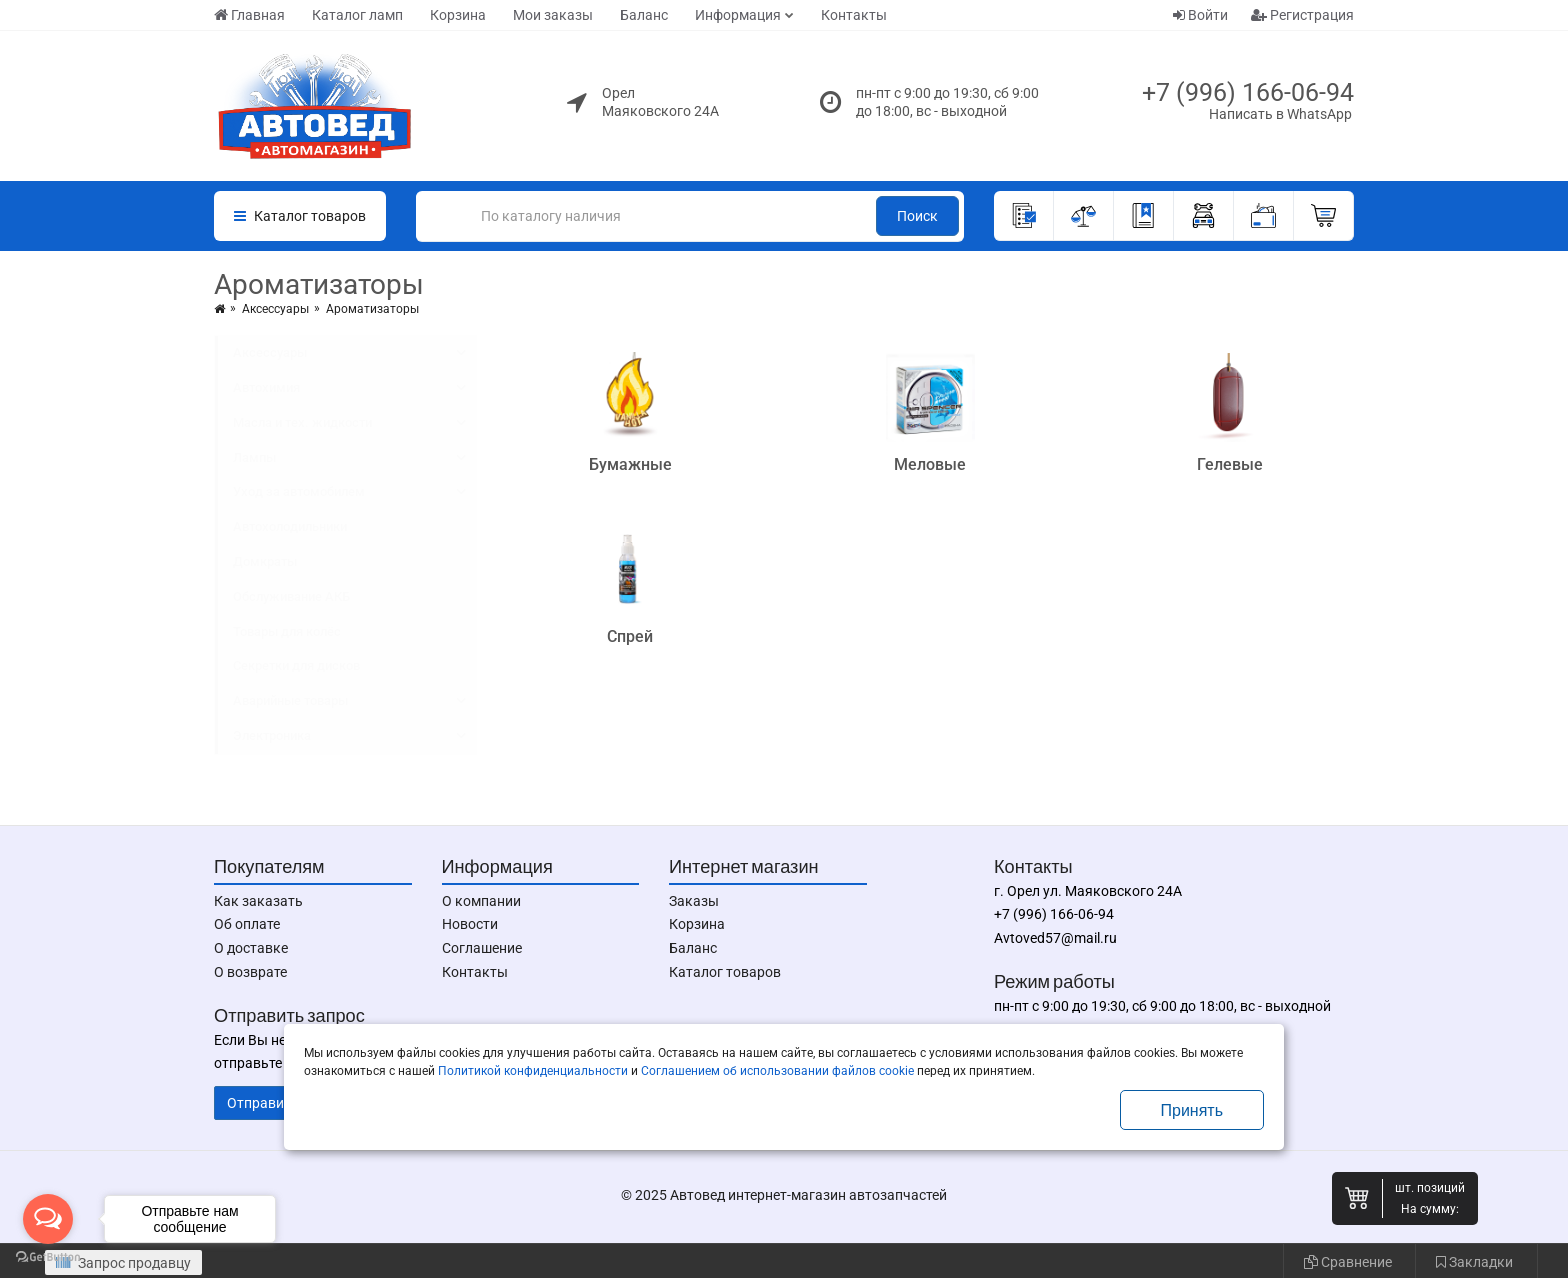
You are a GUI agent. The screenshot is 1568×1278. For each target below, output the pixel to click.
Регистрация (1302, 15)
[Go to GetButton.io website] (48, 1257)
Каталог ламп (357, 15)
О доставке (251, 948)
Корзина (458, 15)
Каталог (300, 216)
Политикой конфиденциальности (533, 1071)
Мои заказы (553, 15)
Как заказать (258, 901)
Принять (1192, 1110)
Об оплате (247, 924)
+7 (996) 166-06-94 (1248, 92)
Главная (249, 15)
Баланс (644, 15)
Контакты (854, 15)
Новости (470, 924)
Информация (738, 15)
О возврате (250, 972)
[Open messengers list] (48, 1219)
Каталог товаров (725, 972)
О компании (481, 901)
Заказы (694, 901)
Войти (1200, 15)
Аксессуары (275, 309)
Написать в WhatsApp (1280, 114)
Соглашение (482, 948)
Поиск (917, 216)
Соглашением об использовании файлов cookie (777, 1071)
